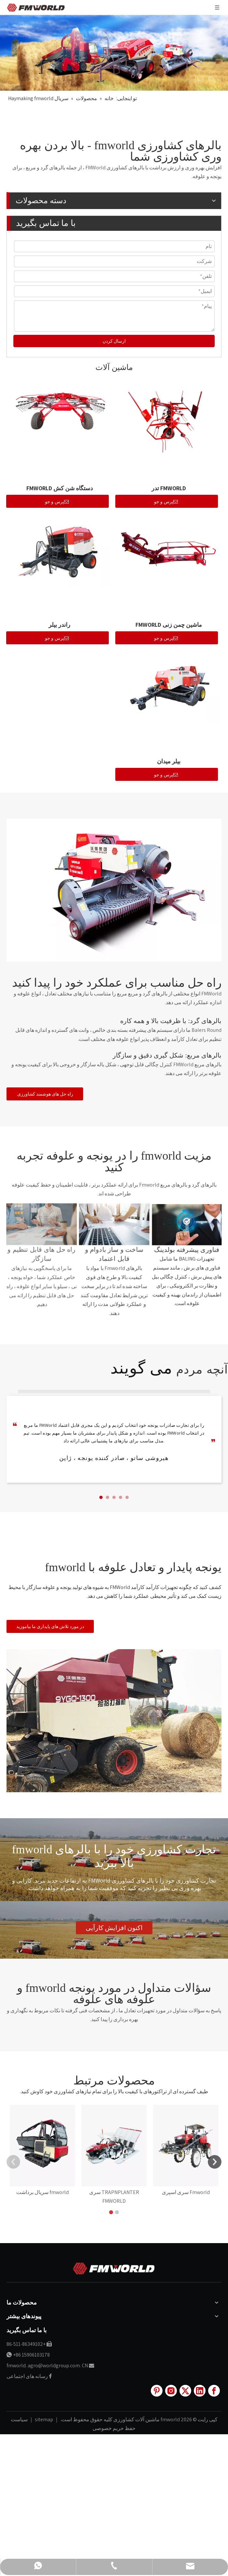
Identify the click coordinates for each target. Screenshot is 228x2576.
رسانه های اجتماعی (27, 2294)
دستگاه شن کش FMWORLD (59, 488)
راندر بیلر (59, 625)
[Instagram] (171, 2309)
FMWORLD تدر (168, 488)
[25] (114, 890)
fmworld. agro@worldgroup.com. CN (47, 2283)
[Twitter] (185, 2309)
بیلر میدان (168, 761)
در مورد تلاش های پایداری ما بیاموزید (50, 1626)
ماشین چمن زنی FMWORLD (168, 625)
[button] (101, 1497)
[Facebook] (214, 2309)
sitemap (43, 2338)
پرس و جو (166, 501)
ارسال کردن (114, 341)
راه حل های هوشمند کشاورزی (44, 1094)
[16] (114, 1720)
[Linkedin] (200, 2309)
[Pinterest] (157, 2309)
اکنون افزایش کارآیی (114, 1928)
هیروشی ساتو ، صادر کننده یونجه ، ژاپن (114, 1458)
